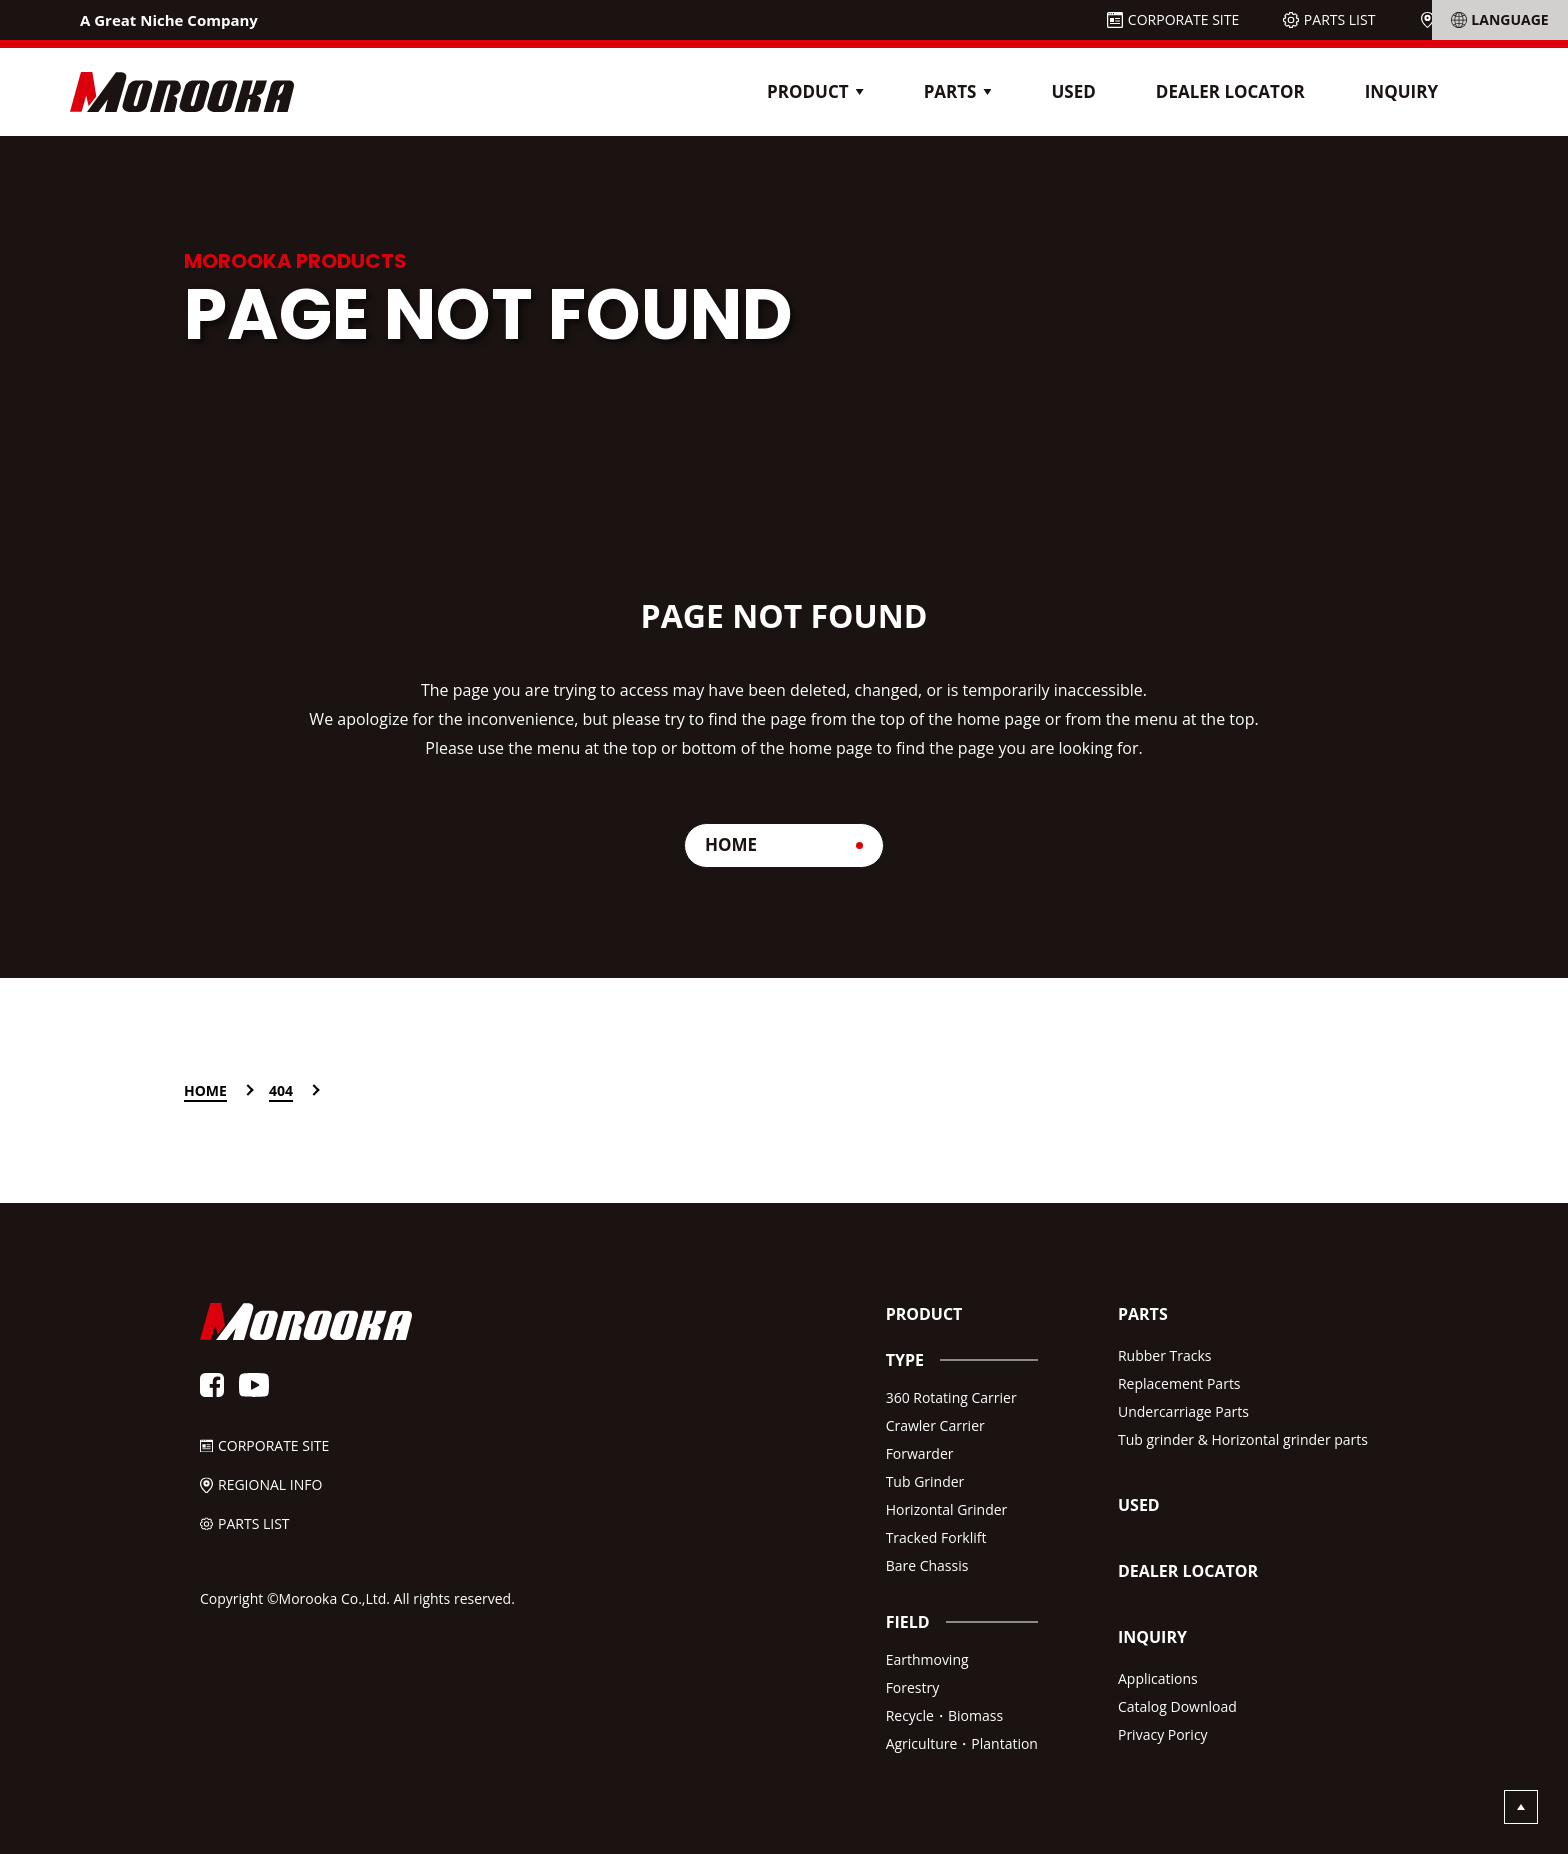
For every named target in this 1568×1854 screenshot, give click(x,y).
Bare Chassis (927, 1565)
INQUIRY (1401, 91)
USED (1073, 91)
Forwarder (920, 1453)
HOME (731, 844)
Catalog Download (1177, 1706)
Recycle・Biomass (944, 1715)
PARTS (1143, 1314)
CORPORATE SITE (1183, 19)
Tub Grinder (925, 1481)
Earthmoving (927, 1659)
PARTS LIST (1340, 19)
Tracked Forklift (936, 1537)
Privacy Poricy (1163, 1734)
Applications (1158, 1678)
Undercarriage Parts (1183, 1411)
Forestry (913, 1687)
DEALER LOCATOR (1230, 91)
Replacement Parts (1179, 1383)
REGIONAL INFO (1492, 19)
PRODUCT (924, 1314)
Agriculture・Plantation (962, 1743)
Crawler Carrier (935, 1425)
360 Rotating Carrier (951, 1397)
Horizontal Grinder (947, 1509)
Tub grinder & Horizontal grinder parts (1243, 1439)
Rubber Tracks (1165, 1355)
